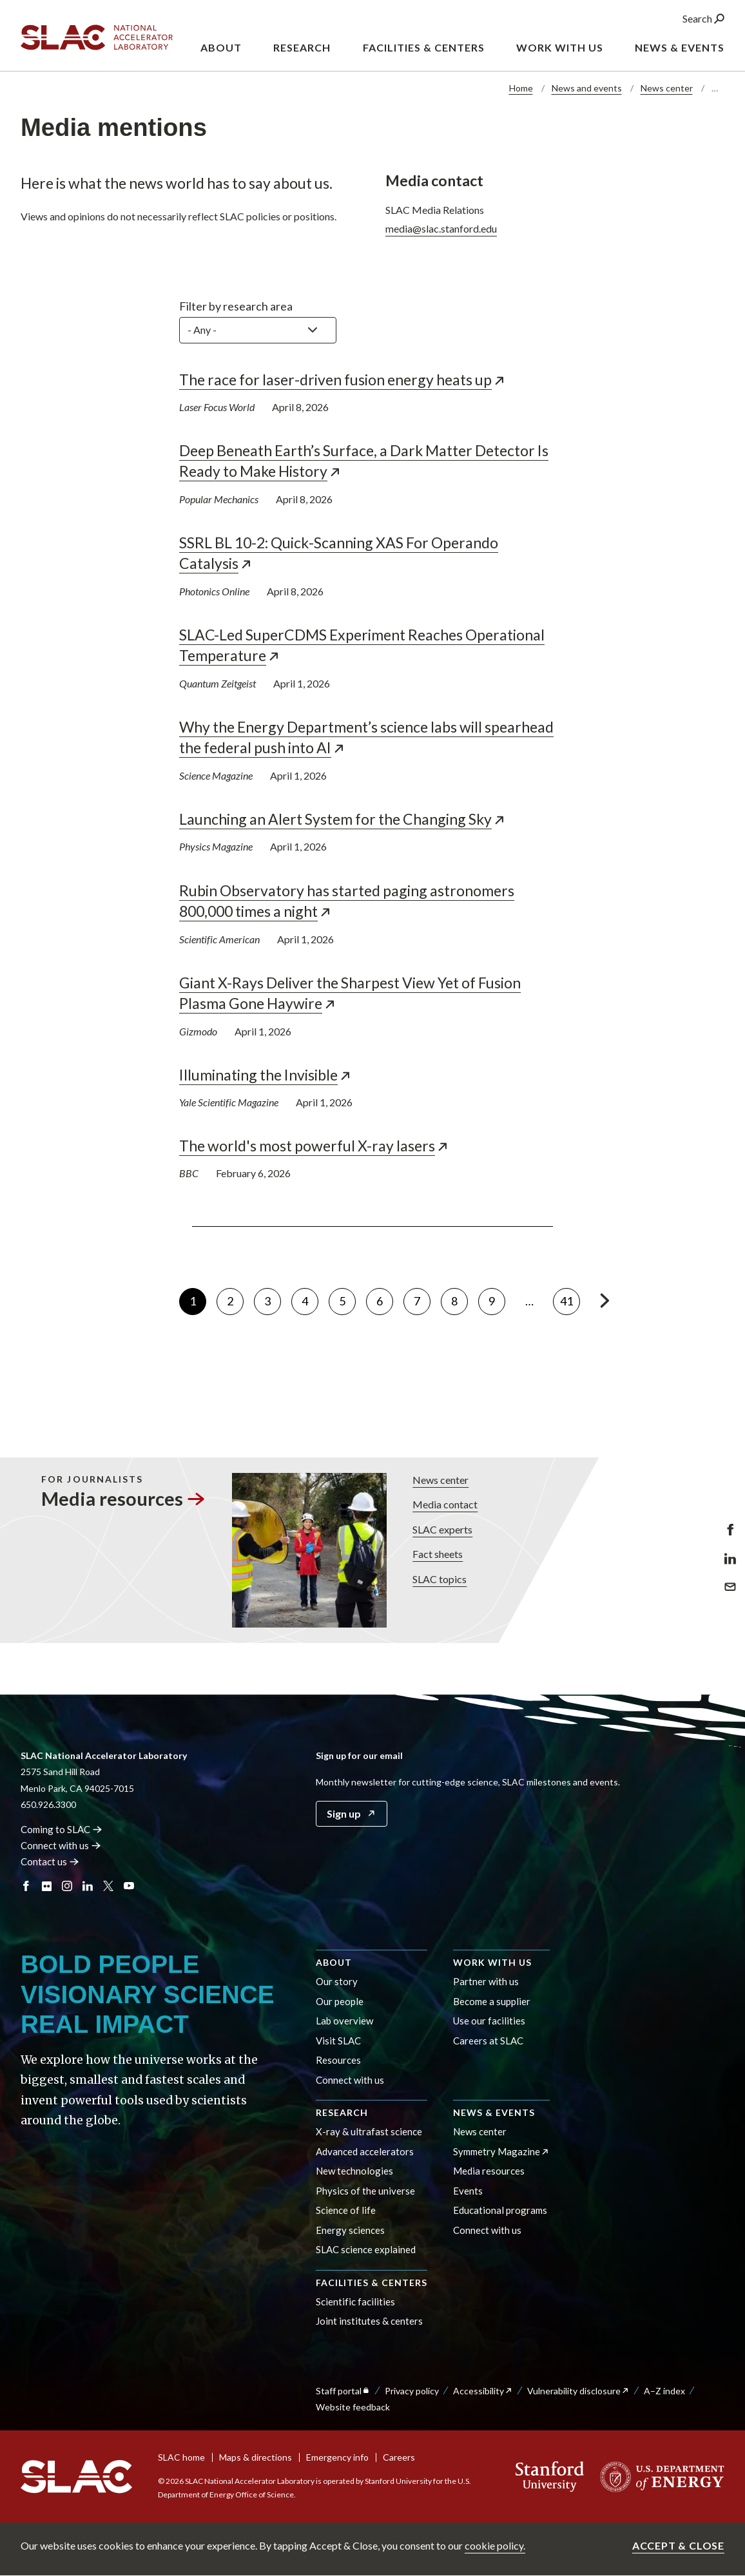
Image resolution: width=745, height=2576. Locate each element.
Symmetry (501, 2151)
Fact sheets (437, 1554)
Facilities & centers (371, 2282)
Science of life (346, 2210)
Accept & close (678, 2545)
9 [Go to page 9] (497, 1298)
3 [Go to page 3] (272, 1298)
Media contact (444, 1505)
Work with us (492, 1962)
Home (521, 87)
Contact (50, 1861)
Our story (337, 1981)
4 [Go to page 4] (310, 1298)
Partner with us (486, 1981)
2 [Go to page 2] (235, 1298)
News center (667, 87)
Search (703, 18)
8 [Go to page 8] (459, 1298)
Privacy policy (412, 2390)
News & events (494, 2112)
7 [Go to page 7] (422, 1298)
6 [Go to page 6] (384, 1298)
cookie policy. (495, 2545)
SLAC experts (442, 1529)
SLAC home (181, 2457)
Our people (339, 2001)
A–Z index (664, 2390)
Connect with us (350, 2080)
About (334, 1962)
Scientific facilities (355, 2301)
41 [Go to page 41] (570, 1298)
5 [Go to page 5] (347, 1298)
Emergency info (337, 2457)
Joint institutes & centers (369, 2321)
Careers (399, 2457)
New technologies (354, 2171)
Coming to (61, 1829)
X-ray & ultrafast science (369, 2131)
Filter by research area (236, 306)
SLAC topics (439, 1579)
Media (122, 1498)
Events (468, 2190)
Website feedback (353, 2406)
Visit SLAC (338, 2040)
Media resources (489, 2171)
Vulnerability (578, 2390)
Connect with (61, 1845)
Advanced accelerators (365, 2151)
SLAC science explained (366, 2249)
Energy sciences (350, 2230)
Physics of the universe (365, 2190)
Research (342, 2112)
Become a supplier (491, 2001)
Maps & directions (255, 2457)
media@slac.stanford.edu (441, 228)
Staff (343, 2390)
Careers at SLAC (488, 2040)
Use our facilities (489, 2020)
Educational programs (500, 2210)
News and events (587, 87)
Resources (338, 2060)
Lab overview (344, 2020)
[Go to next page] (603, 1300)
